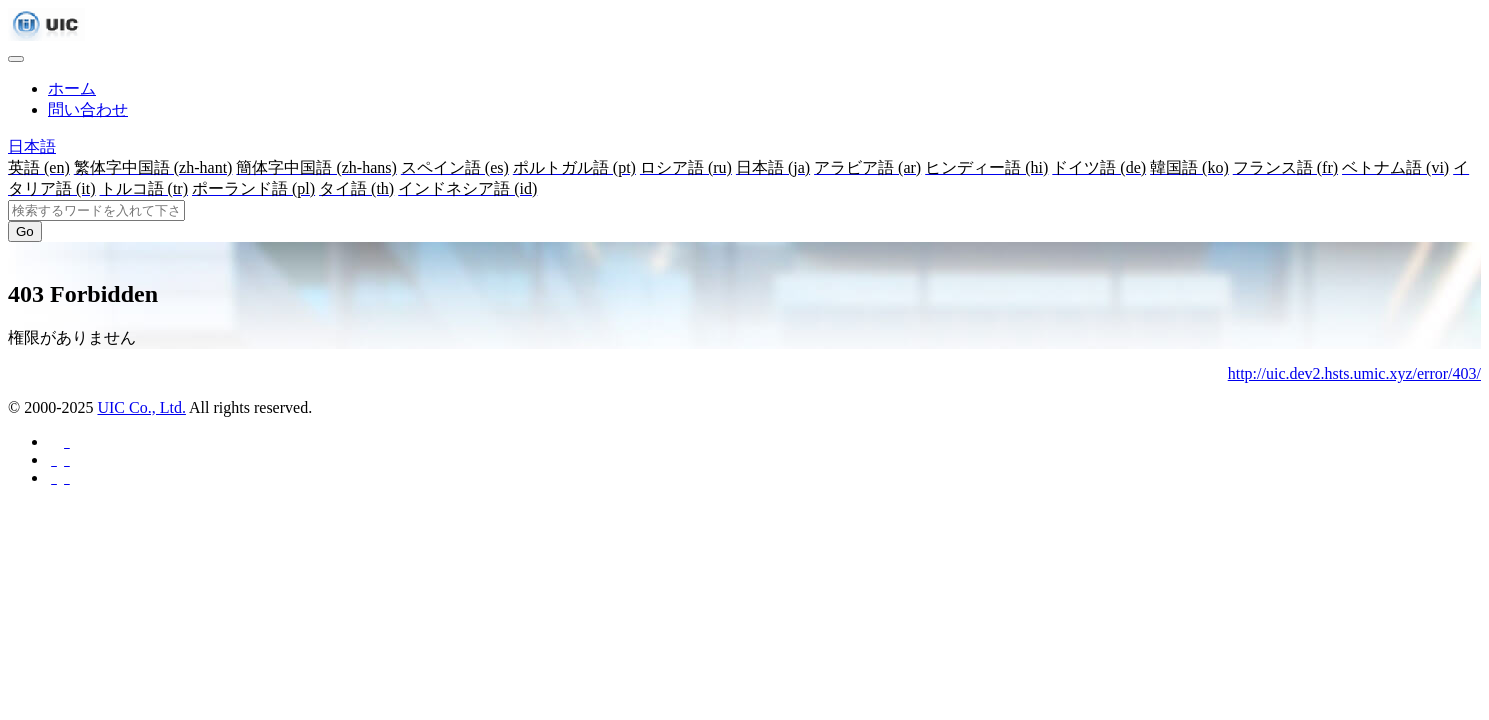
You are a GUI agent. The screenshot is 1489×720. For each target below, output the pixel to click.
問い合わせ (88, 109)
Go (25, 231)
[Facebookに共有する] (65, 441)
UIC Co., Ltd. (141, 407)
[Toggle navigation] (16, 59)
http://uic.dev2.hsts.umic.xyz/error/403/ (1354, 373)
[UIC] (46, 35)
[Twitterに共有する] (65, 459)
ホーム (72, 88)
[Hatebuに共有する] (65, 477)
